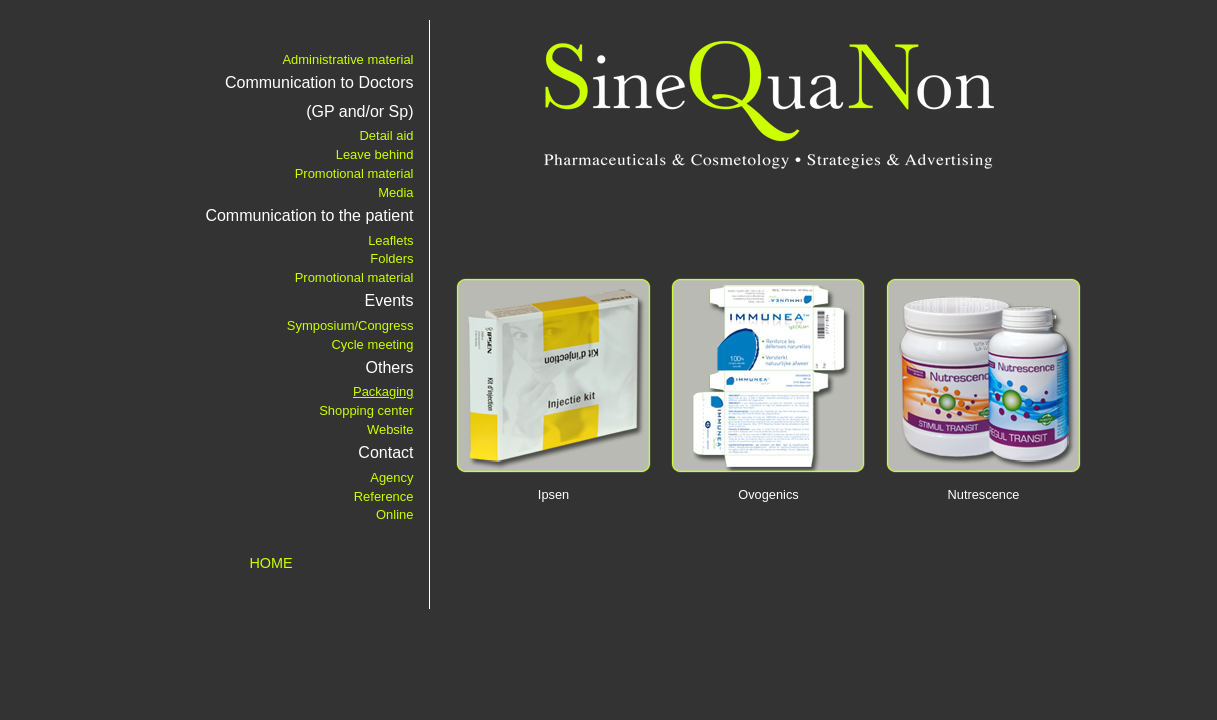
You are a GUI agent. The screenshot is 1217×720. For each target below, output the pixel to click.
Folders (391, 258)
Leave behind (375, 154)
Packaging (383, 391)
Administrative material (347, 59)
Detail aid (386, 135)
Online (394, 514)
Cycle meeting (372, 344)
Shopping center (366, 410)
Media (395, 192)
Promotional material (354, 173)
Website (390, 429)
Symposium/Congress (350, 325)
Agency (391, 477)
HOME (270, 563)
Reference (384, 496)
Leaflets (390, 240)
